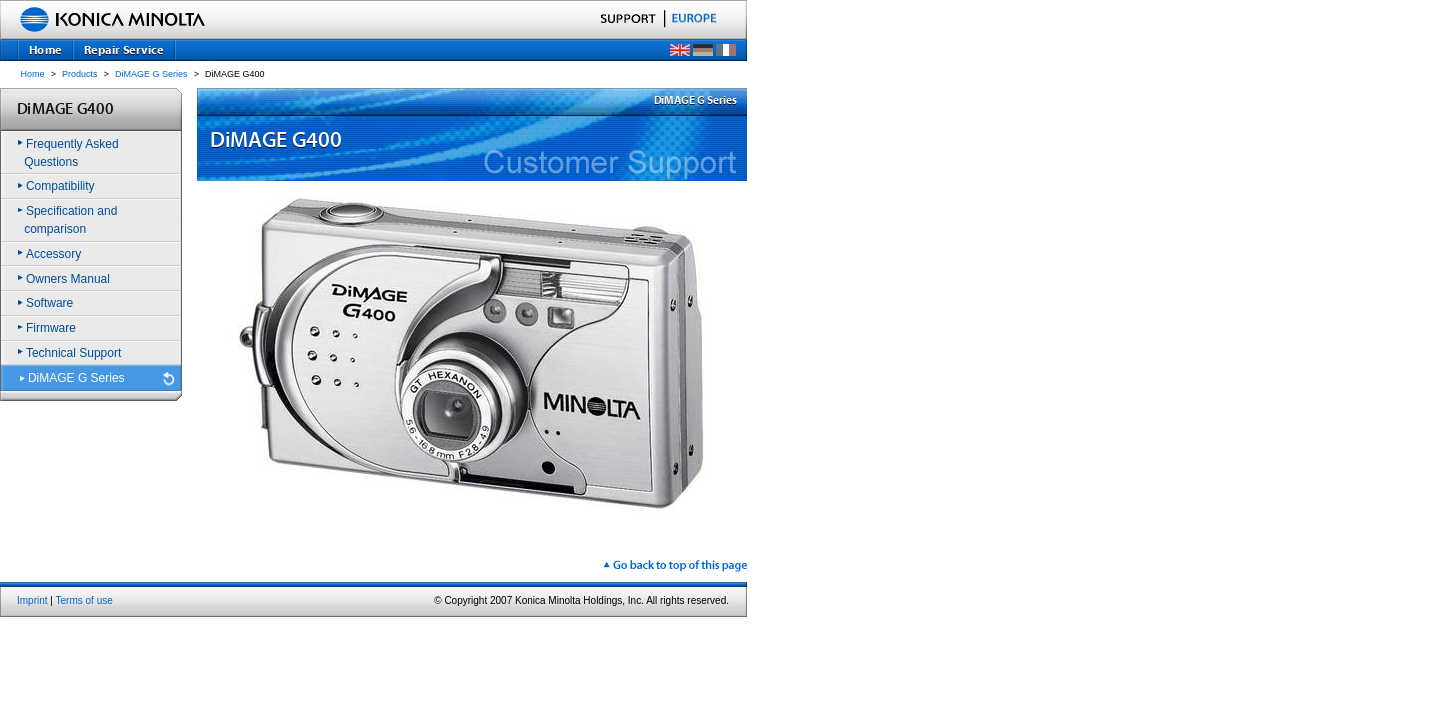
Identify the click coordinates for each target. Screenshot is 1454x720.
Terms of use (84, 600)
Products (80, 74)
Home (33, 74)
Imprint (32, 600)
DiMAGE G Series (151, 74)
